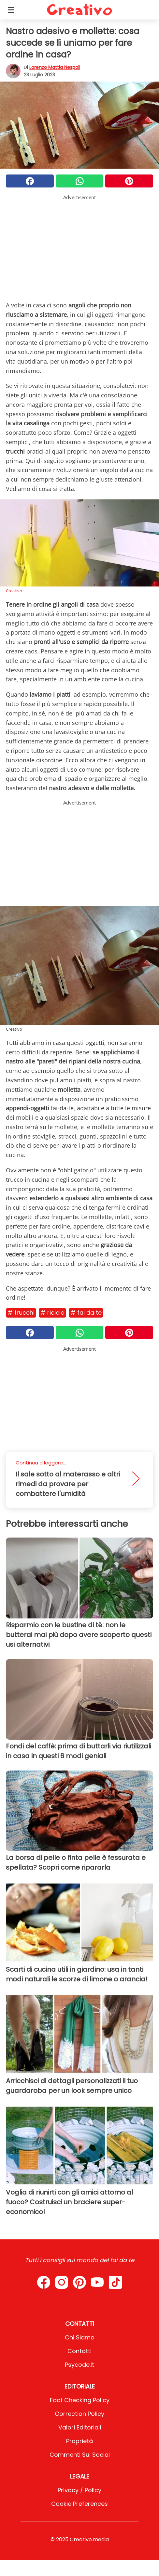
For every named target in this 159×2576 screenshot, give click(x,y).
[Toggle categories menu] (11, 9)
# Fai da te (86, 1312)
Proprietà (79, 2441)
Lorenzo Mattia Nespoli (54, 67)
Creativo (14, 591)
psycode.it (79, 2365)
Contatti (79, 2351)
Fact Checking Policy (79, 2400)
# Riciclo (52, 1312)
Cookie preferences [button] (79, 2504)
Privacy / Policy (79, 2490)
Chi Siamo (79, 2337)
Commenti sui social (80, 2455)
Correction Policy (79, 2414)
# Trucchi (21, 1312)
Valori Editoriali (79, 2427)
